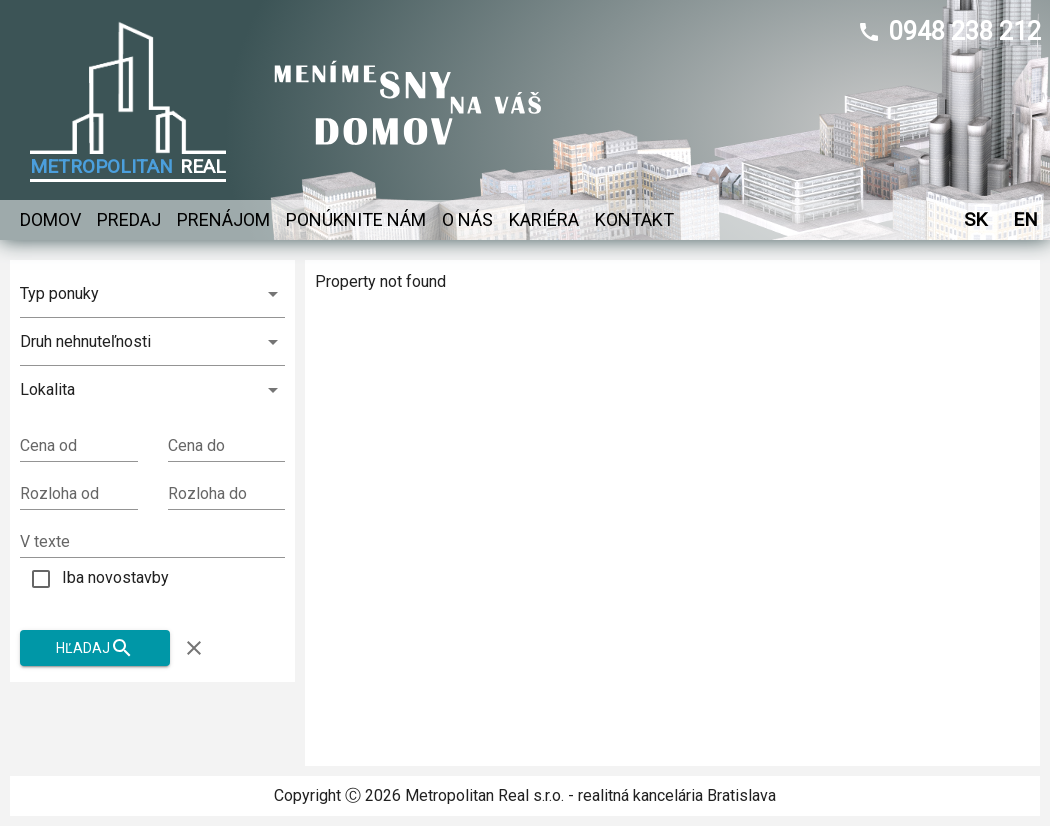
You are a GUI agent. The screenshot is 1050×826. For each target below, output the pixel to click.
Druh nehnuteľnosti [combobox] (85, 341)
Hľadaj (95, 648)
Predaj (129, 220)
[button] (152, 390)
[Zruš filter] (194, 648)
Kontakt (634, 220)
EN (1025, 219)
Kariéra (544, 220)
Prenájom (223, 220)
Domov (50, 220)
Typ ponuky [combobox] (59, 293)
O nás (467, 220)
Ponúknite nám (356, 220)
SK (975, 219)
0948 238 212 (965, 31)
